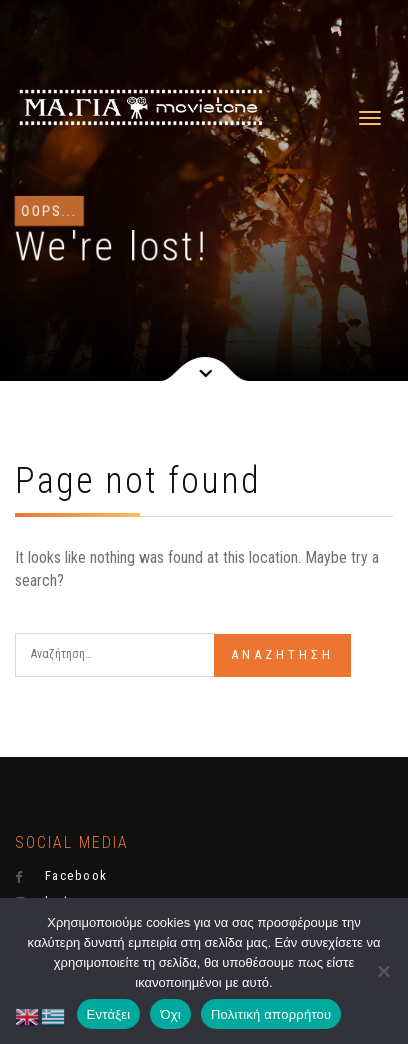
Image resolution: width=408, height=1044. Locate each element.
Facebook (61, 876)
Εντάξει (109, 1014)
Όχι (170, 1014)
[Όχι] (383, 971)
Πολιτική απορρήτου (271, 1014)
